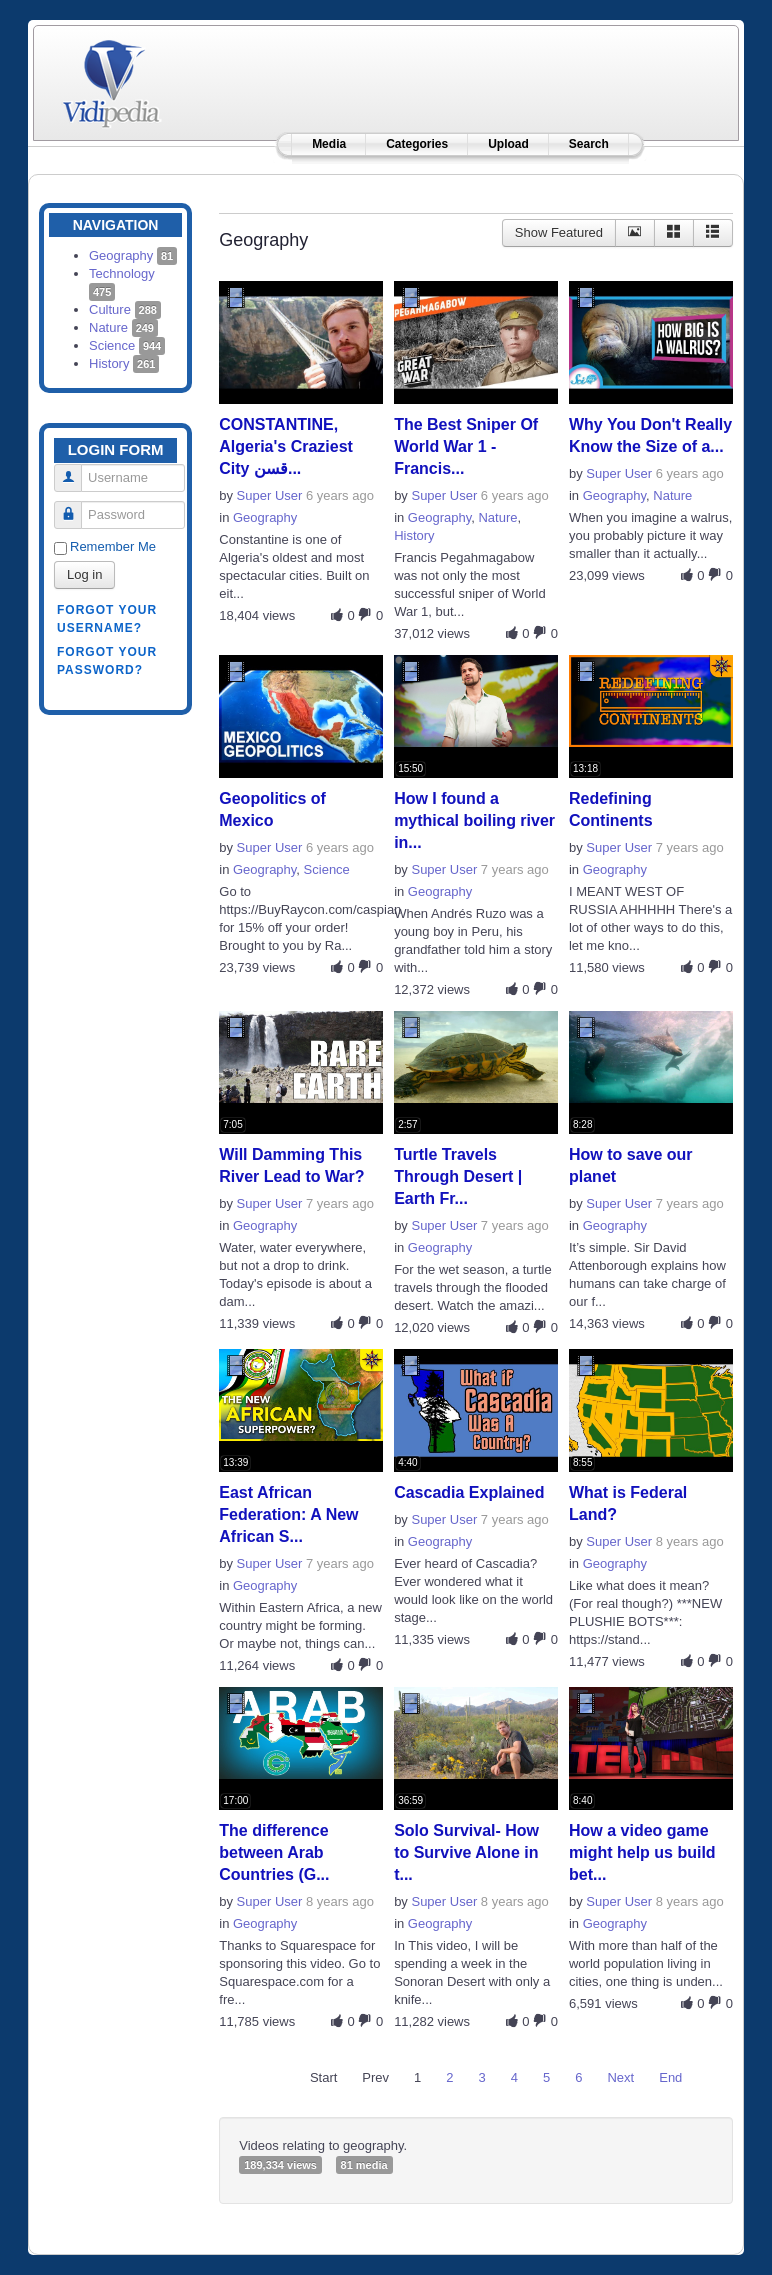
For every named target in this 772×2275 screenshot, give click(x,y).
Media (329, 144)
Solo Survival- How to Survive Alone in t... (466, 1852)
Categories (417, 144)
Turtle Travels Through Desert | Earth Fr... (458, 1176)
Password (75, 506)
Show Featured (559, 232)
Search (589, 144)
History (124, 363)
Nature (123, 327)
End (670, 2077)
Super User (270, 495)
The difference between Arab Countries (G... (274, 1852)
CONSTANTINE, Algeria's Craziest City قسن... (286, 446)
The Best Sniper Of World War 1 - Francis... (466, 446)
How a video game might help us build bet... (642, 1852)
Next (620, 2077)
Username (75, 469)
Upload (508, 144)
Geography (133, 255)
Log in (84, 574)
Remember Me (113, 546)
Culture (125, 309)
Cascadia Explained (469, 1492)
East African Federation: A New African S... (288, 1514)
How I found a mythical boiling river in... (474, 820)
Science (127, 345)
